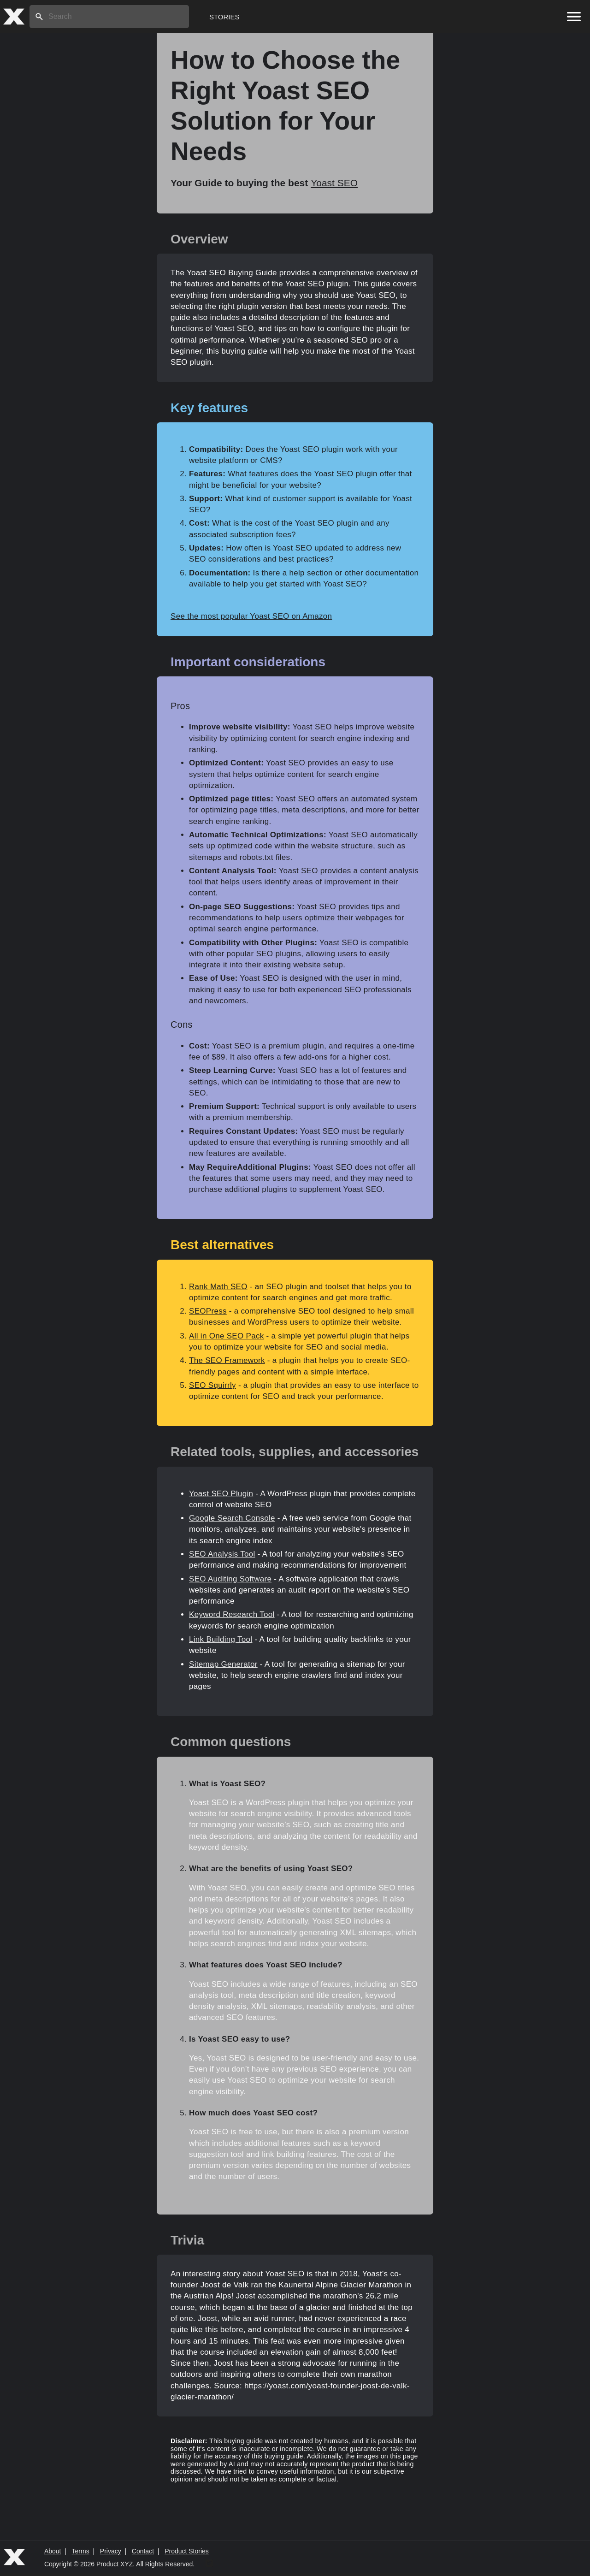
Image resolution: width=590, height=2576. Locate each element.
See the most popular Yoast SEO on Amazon (251, 616)
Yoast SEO (334, 183)
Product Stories (187, 2551)
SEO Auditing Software (230, 1579)
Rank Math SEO (218, 1286)
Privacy (110, 2551)
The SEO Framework (227, 1360)
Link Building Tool (220, 1639)
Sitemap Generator (223, 1664)
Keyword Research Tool (232, 1614)
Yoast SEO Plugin (221, 1493)
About (52, 2551)
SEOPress (208, 1311)
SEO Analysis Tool (222, 1554)
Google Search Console (232, 1518)
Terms (80, 2551)
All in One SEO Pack (226, 1336)
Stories (224, 17)
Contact (143, 2551)
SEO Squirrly (212, 1385)
